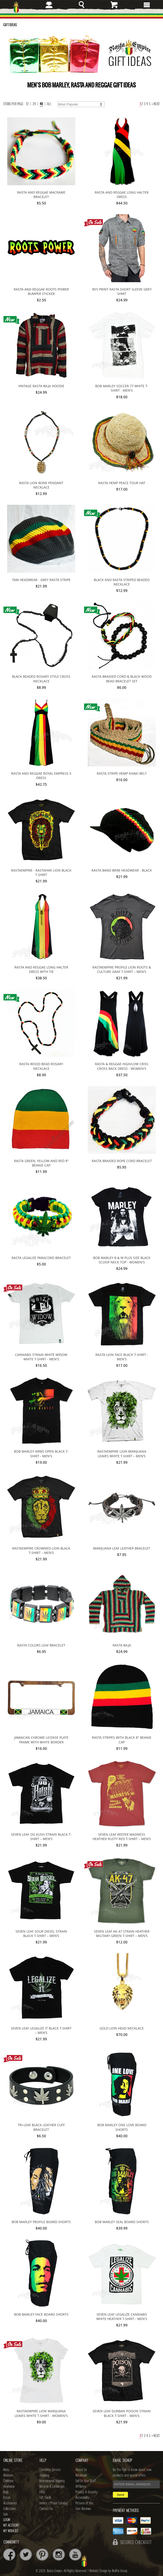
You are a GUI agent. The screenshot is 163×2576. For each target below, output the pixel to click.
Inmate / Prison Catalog (53, 2503)
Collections (9, 2509)
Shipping (44, 2475)
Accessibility (82, 2497)
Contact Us (46, 2509)
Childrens (8, 2481)
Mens (6, 2470)
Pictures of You (84, 2503)
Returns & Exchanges (51, 2486)
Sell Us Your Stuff (85, 2481)
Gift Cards (45, 2497)
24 (34, 103)
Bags (6, 2492)
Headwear (9, 2486)
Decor (6, 2497)
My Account (11, 2525)
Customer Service (50, 2470)
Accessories (10, 2503)
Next (156, 103)
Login (6, 2520)
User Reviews (83, 2509)
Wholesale (81, 2475)
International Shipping (52, 2481)
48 (41, 103)
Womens (8, 2475)
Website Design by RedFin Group (108, 2571)
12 (27, 103)
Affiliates (80, 2486)
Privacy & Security (86, 2492)
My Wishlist (10, 2531)
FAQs (42, 2492)
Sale (5, 2514)
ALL (49, 103)
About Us (81, 2470)
